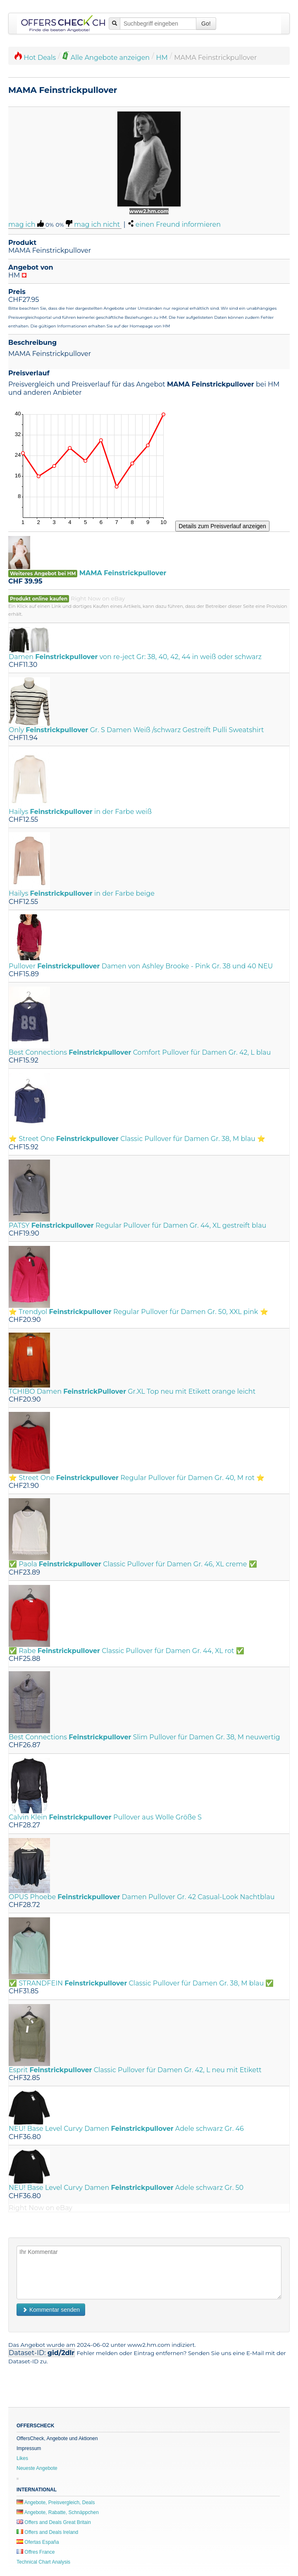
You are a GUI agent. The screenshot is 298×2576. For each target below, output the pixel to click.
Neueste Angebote (37, 2468)
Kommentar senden (51, 2309)
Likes (22, 2458)
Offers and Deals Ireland (47, 2532)
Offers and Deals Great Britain (54, 2522)
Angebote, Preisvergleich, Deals (56, 2502)
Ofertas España (38, 2542)
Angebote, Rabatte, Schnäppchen (58, 2512)
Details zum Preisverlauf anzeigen (222, 526)
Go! (206, 23)
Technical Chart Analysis (43, 2562)
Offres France (36, 2552)
